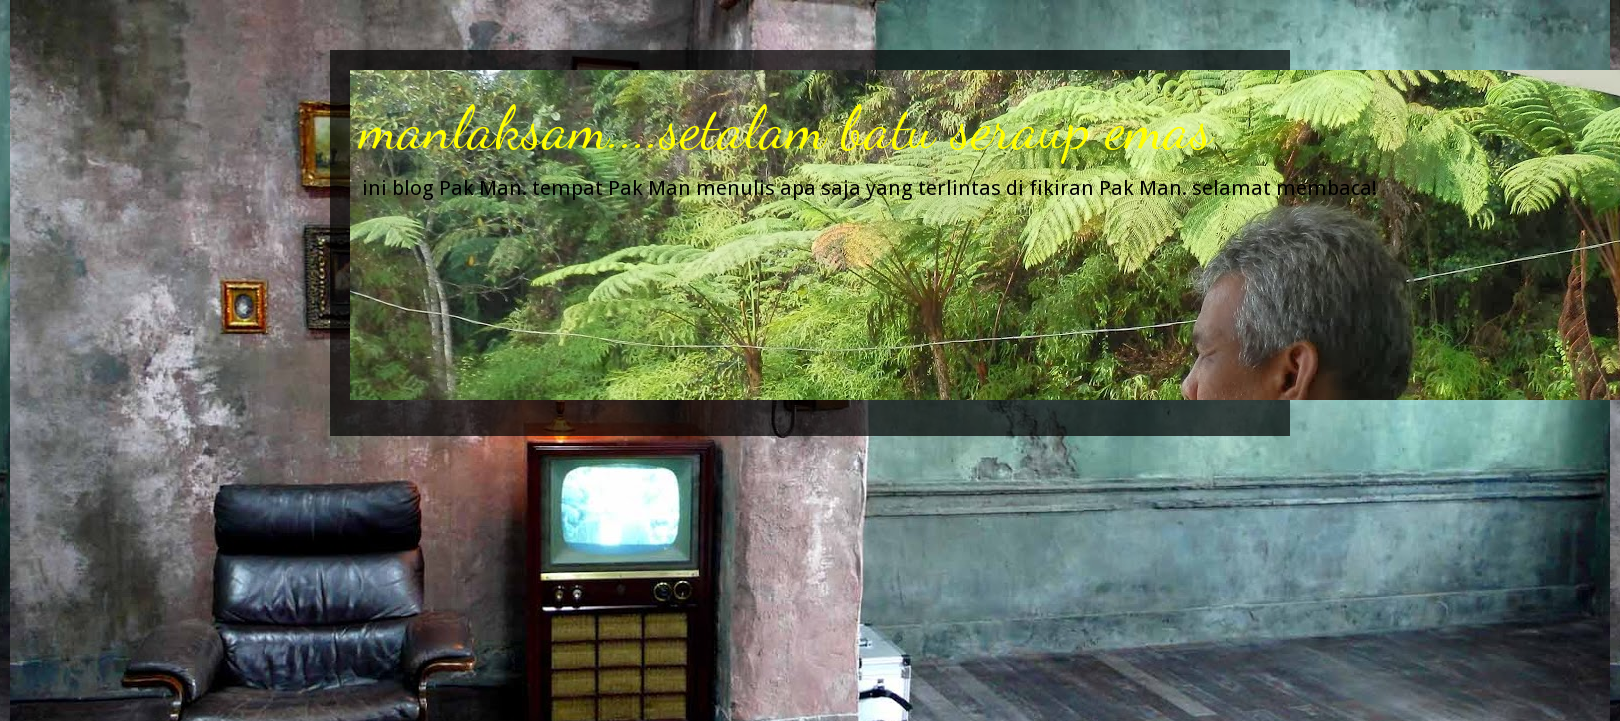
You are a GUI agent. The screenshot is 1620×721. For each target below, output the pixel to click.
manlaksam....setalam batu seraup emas (786, 128)
